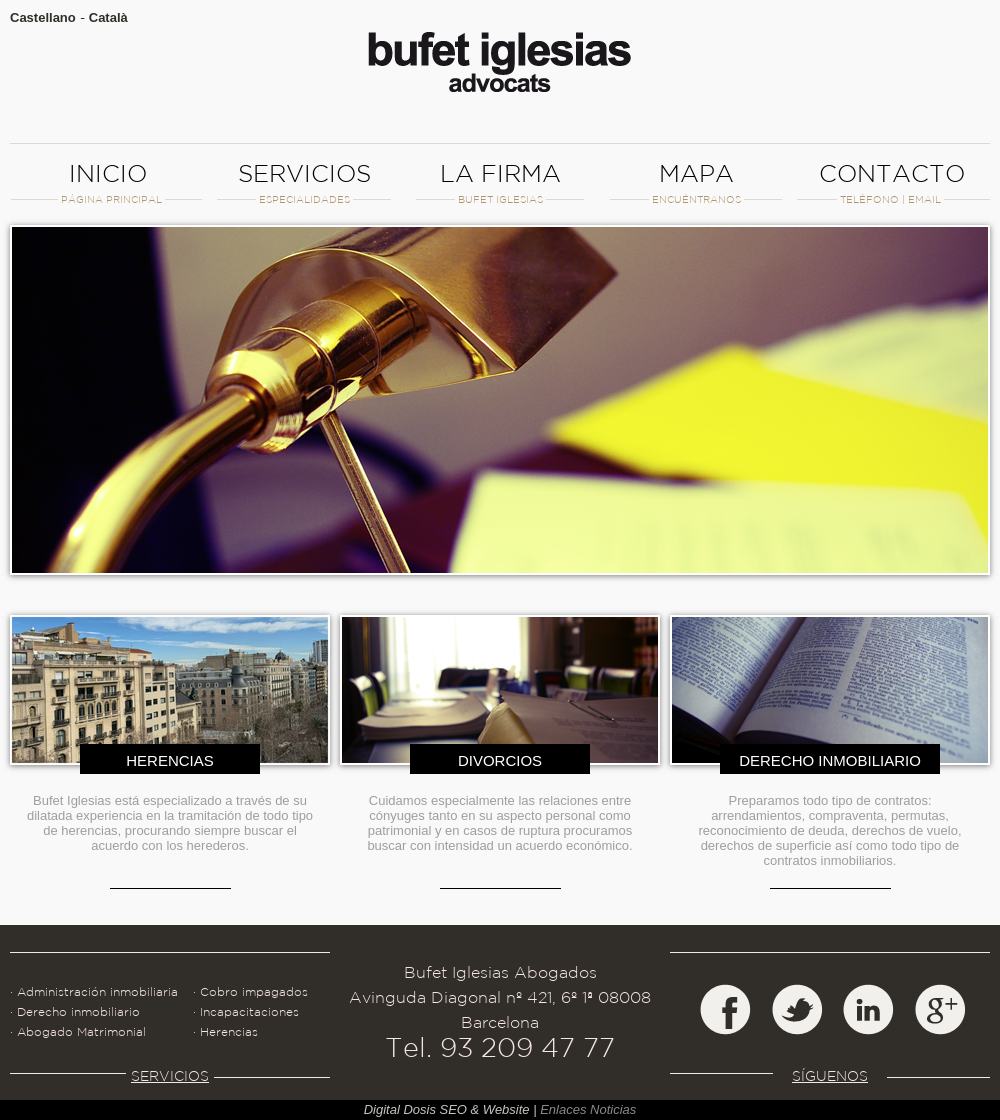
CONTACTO (891, 182)
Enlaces (563, 1109)
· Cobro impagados (250, 991)
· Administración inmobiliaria (94, 991)
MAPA (695, 182)
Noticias (613, 1109)
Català (108, 17)
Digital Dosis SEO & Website (447, 1109)
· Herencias (225, 1031)
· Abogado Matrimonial (78, 1031)
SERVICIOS (303, 182)
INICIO (108, 182)
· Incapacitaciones (246, 1011)
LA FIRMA (499, 182)
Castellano (43, 17)
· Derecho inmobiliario (75, 1011)
